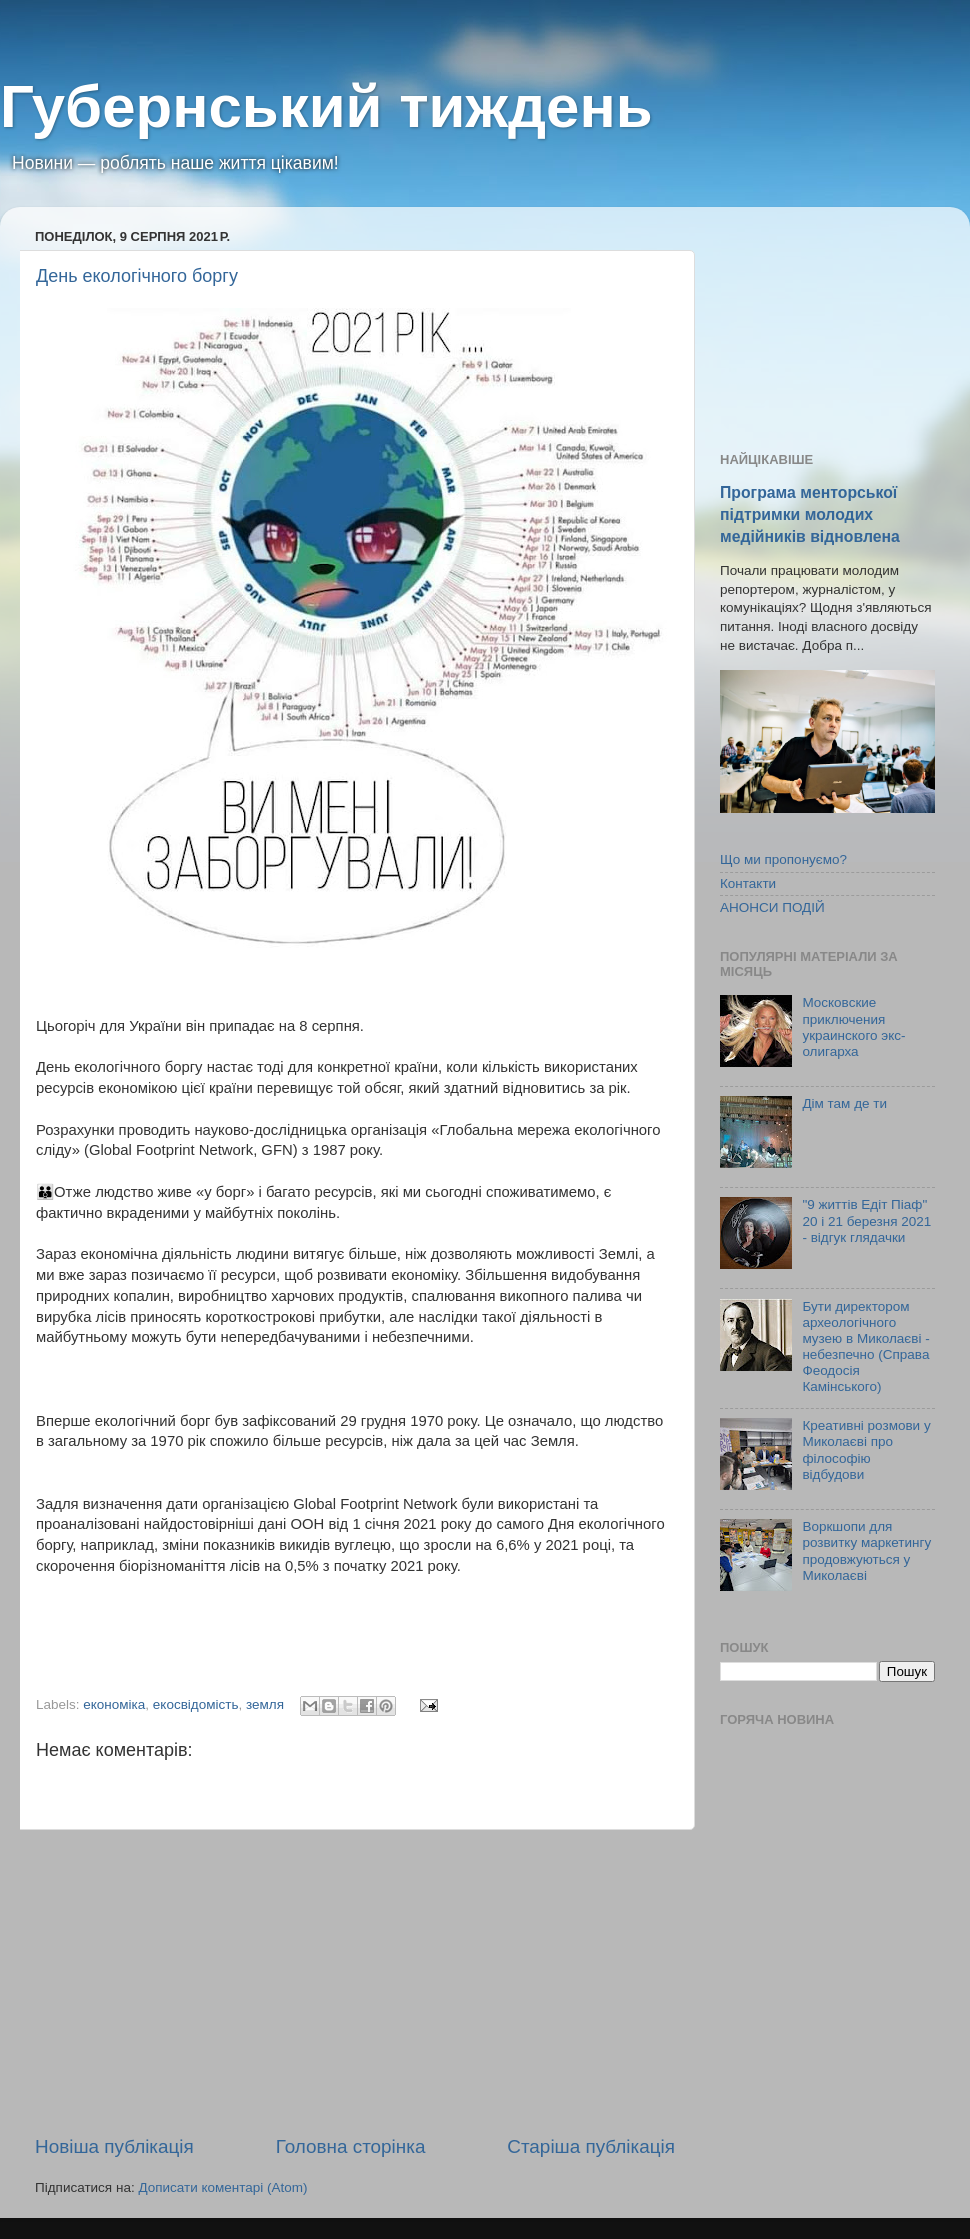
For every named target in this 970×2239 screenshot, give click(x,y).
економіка (114, 1704)
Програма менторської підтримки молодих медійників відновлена (810, 514)
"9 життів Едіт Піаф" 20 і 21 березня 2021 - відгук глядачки (866, 1220)
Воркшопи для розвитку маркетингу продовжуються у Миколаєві (866, 1551)
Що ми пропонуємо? (783, 859)
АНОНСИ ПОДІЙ (772, 907)
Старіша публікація (591, 2146)
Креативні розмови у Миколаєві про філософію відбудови (866, 1450)
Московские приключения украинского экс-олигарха (853, 1027)
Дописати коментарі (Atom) (222, 2187)
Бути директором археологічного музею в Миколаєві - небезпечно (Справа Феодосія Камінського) (865, 1347)
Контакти (748, 883)
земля (265, 1704)
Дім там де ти (844, 1103)
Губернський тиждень (326, 106)
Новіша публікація (114, 2146)
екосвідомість (196, 1704)
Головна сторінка (351, 2146)
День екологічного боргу (137, 276)
